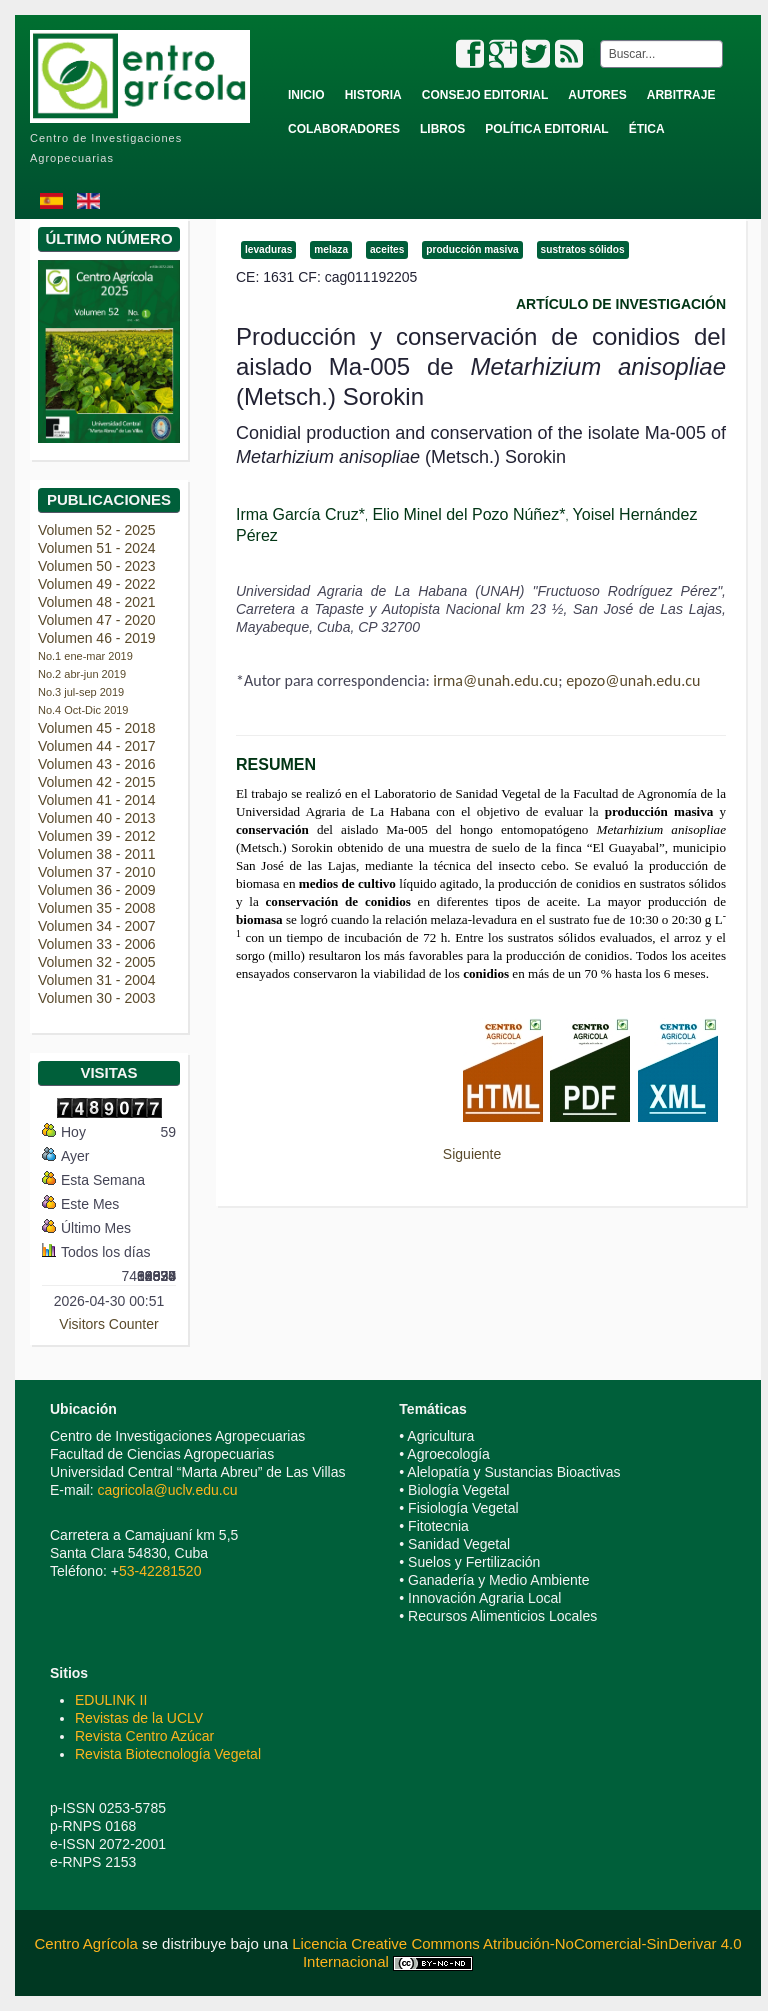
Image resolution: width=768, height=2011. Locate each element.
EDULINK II (111, 1700)
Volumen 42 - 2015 (97, 782)
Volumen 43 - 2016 (97, 764)
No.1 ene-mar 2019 (85, 656)
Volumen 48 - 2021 (97, 602)
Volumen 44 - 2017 (97, 746)
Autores (597, 95)
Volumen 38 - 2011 (97, 854)
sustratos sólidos (583, 249)
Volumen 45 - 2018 (97, 728)
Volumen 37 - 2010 (97, 872)
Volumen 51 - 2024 (97, 548)
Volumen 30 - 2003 (97, 998)
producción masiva (472, 249)
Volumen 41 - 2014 (97, 800)
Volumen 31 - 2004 (97, 980)
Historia (373, 95)
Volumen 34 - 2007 (97, 926)
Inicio (306, 95)
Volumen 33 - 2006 (97, 944)
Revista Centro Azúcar (144, 1736)
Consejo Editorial (485, 95)
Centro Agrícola (88, 1943)
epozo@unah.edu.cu (633, 680)
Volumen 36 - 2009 (97, 890)
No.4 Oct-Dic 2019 (83, 710)
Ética (647, 129)
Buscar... (596, 40)
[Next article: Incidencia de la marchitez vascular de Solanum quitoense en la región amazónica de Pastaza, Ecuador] (481, 1154)
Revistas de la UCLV (139, 1718)
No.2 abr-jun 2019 (82, 674)
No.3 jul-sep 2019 (81, 692)
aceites (387, 249)
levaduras (268, 249)
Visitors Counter (108, 1324)
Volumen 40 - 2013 (97, 818)
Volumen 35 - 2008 (97, 908)
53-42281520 (160, 1571)
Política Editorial (546, 129)
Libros (442, 129)
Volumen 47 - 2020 (97, 620)
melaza (331, 249)
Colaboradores (344, 129)
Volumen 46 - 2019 (97, 638)
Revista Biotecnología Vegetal (168, 1754)
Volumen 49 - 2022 (97, 584)
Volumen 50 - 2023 (97, 566)
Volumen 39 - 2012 (97, 836)
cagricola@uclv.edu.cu (167, 1490)
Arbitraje (681, 95)
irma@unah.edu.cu (495, 680)
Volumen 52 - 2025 (97, 530)
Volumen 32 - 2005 (97, 962)
